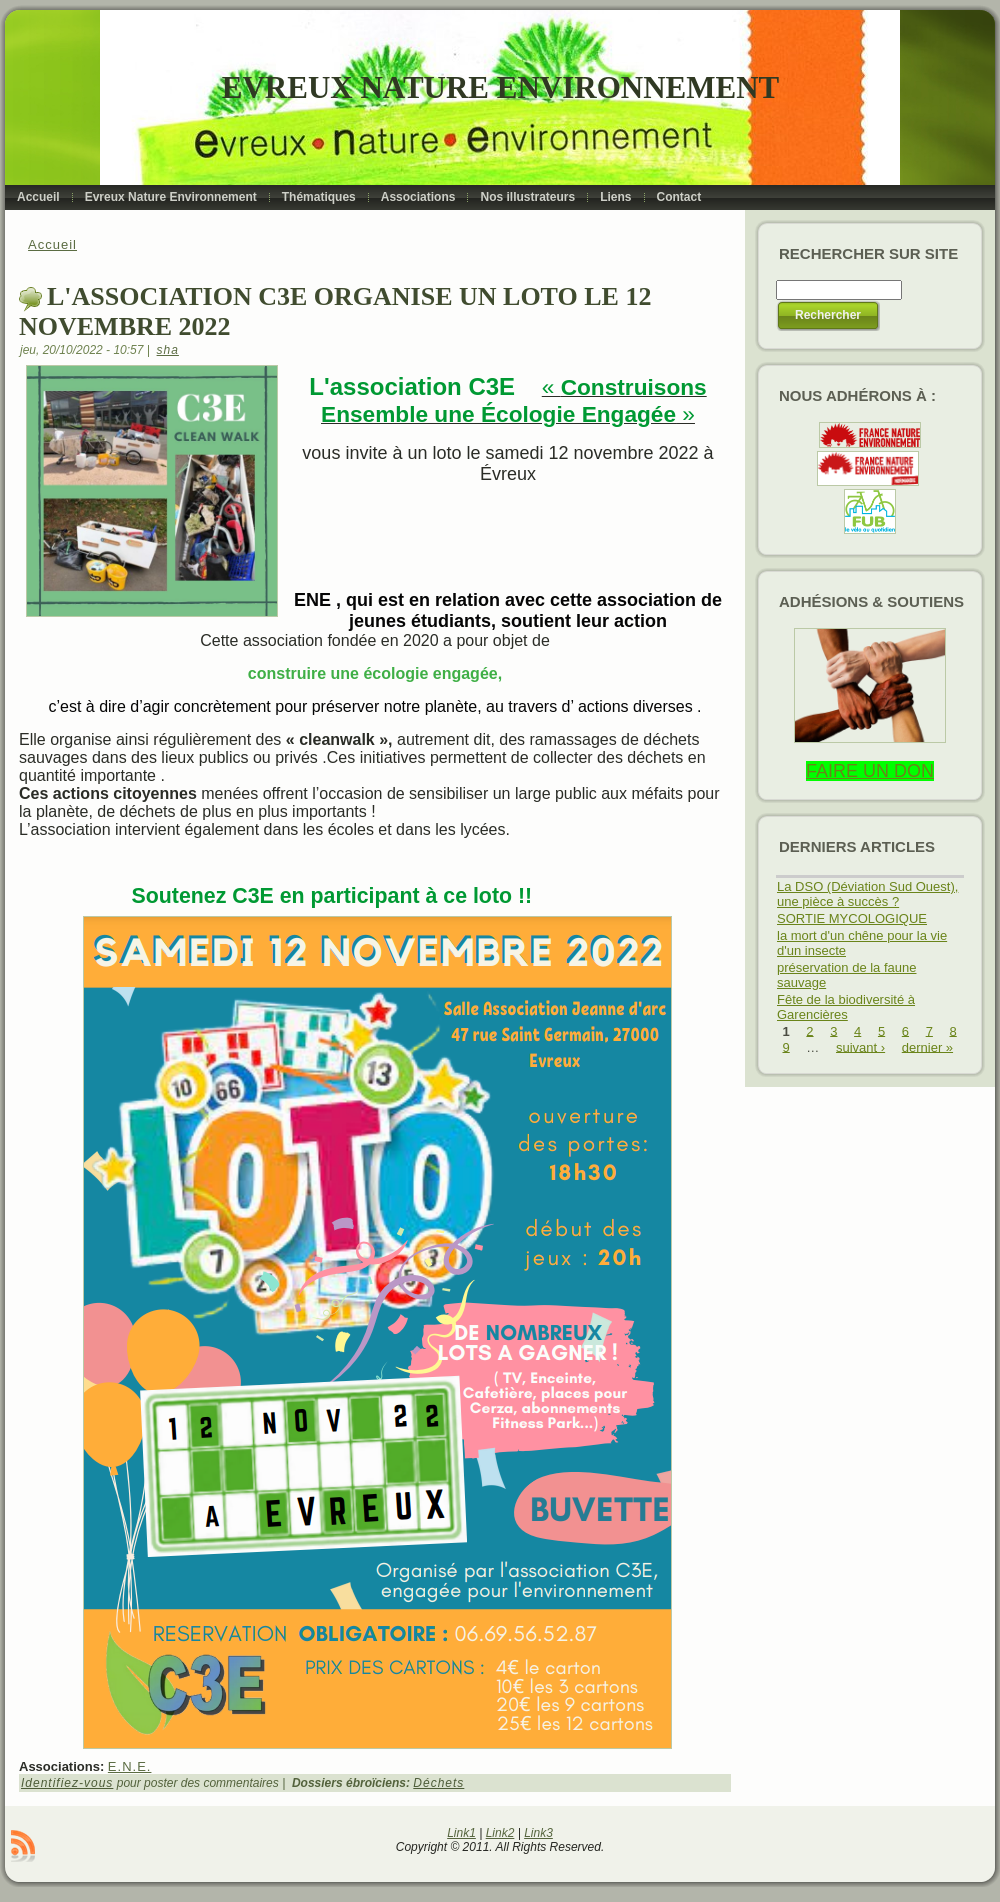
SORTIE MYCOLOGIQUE (852, 918)
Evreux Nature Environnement (500, 87)
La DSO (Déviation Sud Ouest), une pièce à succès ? (867, 894)
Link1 (461, 1833)
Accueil (52, 244)
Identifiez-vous (67, 1783)
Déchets (438, 1783)
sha (168, 350)
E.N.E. (130, 1766)
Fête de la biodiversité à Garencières (846, 1007)
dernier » (927, 1046)
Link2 (500, 1833)
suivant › (860, 1046)
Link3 (538, 1833)
